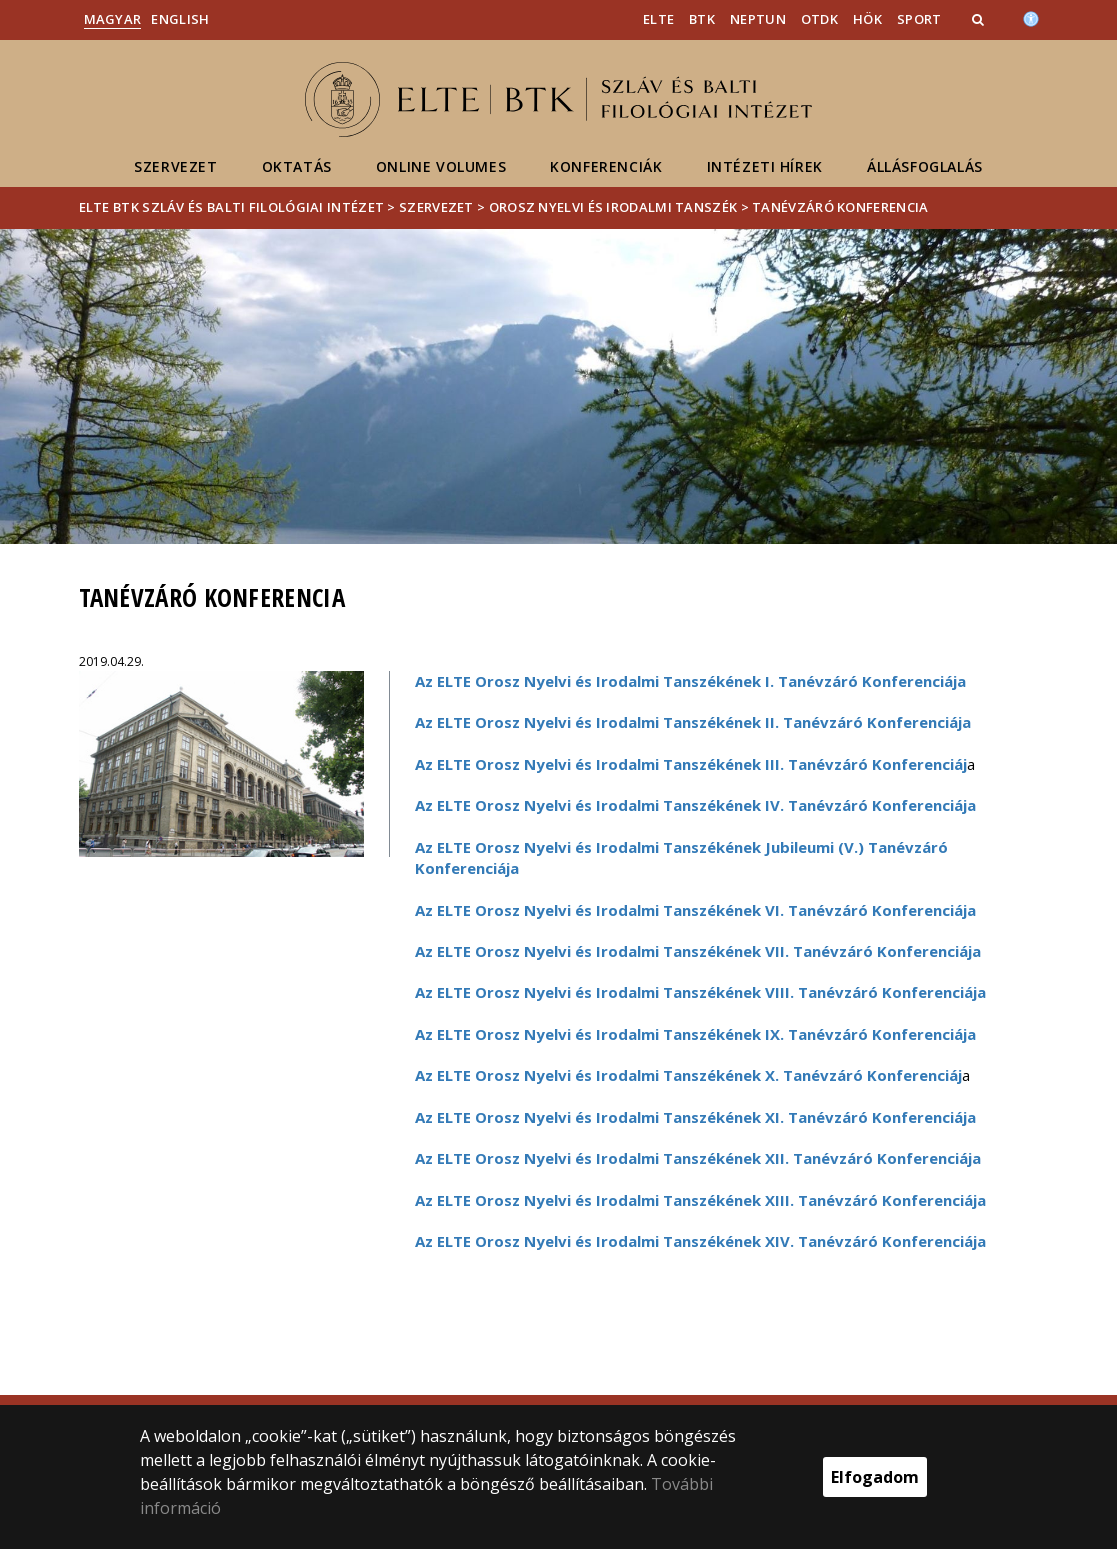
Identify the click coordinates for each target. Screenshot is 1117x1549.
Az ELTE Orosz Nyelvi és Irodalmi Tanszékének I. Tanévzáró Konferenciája (690, 681)
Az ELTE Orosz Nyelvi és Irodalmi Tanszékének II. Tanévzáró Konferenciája (693, 722)
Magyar (113, 19)
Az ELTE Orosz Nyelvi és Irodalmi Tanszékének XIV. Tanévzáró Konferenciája (700, 1241)
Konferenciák (606, 166)
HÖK (867, 19)
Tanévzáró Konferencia (840, 207)
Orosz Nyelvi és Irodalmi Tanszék (613, 207)
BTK (702, 19)
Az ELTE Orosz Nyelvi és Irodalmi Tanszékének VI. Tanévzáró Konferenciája (695, 910)
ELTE (658, 19)
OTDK (819, 19)
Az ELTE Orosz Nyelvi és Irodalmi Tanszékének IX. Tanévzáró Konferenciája (695, 1034)
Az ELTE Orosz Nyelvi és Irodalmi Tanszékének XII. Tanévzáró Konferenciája (698, 1158)
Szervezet (175, 166)
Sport (919, 19)
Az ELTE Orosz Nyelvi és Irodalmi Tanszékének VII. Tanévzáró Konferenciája (698, 951)
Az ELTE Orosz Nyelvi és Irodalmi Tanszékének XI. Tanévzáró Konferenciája (695, 1117)
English (180, 19)
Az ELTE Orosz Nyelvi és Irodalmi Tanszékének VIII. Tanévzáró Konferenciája (700, 992)
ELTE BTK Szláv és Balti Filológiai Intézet (232, 207)
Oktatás (297, 166)
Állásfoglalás (925, 166)
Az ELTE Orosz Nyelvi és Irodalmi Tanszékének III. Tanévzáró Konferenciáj (691, 764)
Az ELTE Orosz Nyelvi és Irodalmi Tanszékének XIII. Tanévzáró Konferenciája (700, 1200)
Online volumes (441, 166)
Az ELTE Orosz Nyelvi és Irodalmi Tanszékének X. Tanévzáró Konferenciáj (688, 1075)
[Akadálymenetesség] (1031, 17)
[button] (980, 19)
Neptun (758, 19)
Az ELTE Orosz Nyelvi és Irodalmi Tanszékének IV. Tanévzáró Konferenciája (695, 805)
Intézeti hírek (765, 166)
